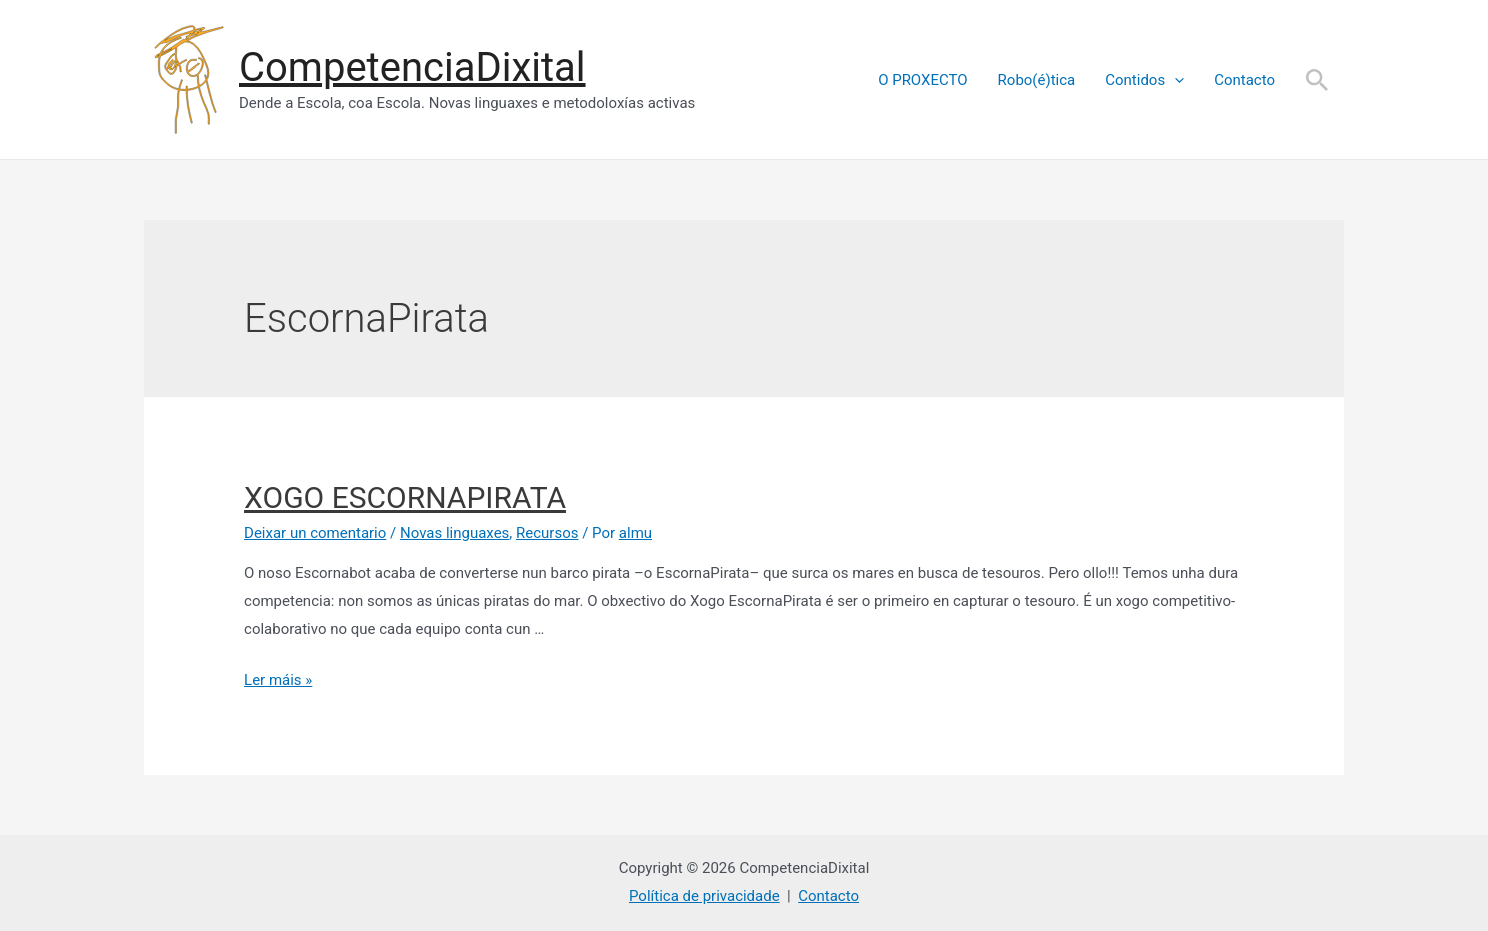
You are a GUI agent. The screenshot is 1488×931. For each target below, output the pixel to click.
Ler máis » (278, 680)
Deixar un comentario (315, 533)
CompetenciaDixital (412, 67)
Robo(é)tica (1037, 80)
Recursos (547, 533)
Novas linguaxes (454, 533)
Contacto (1244, 80)
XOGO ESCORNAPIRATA (405, 497)
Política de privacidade (704, 896)
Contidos (1144, 80)
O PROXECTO (922, 80)
